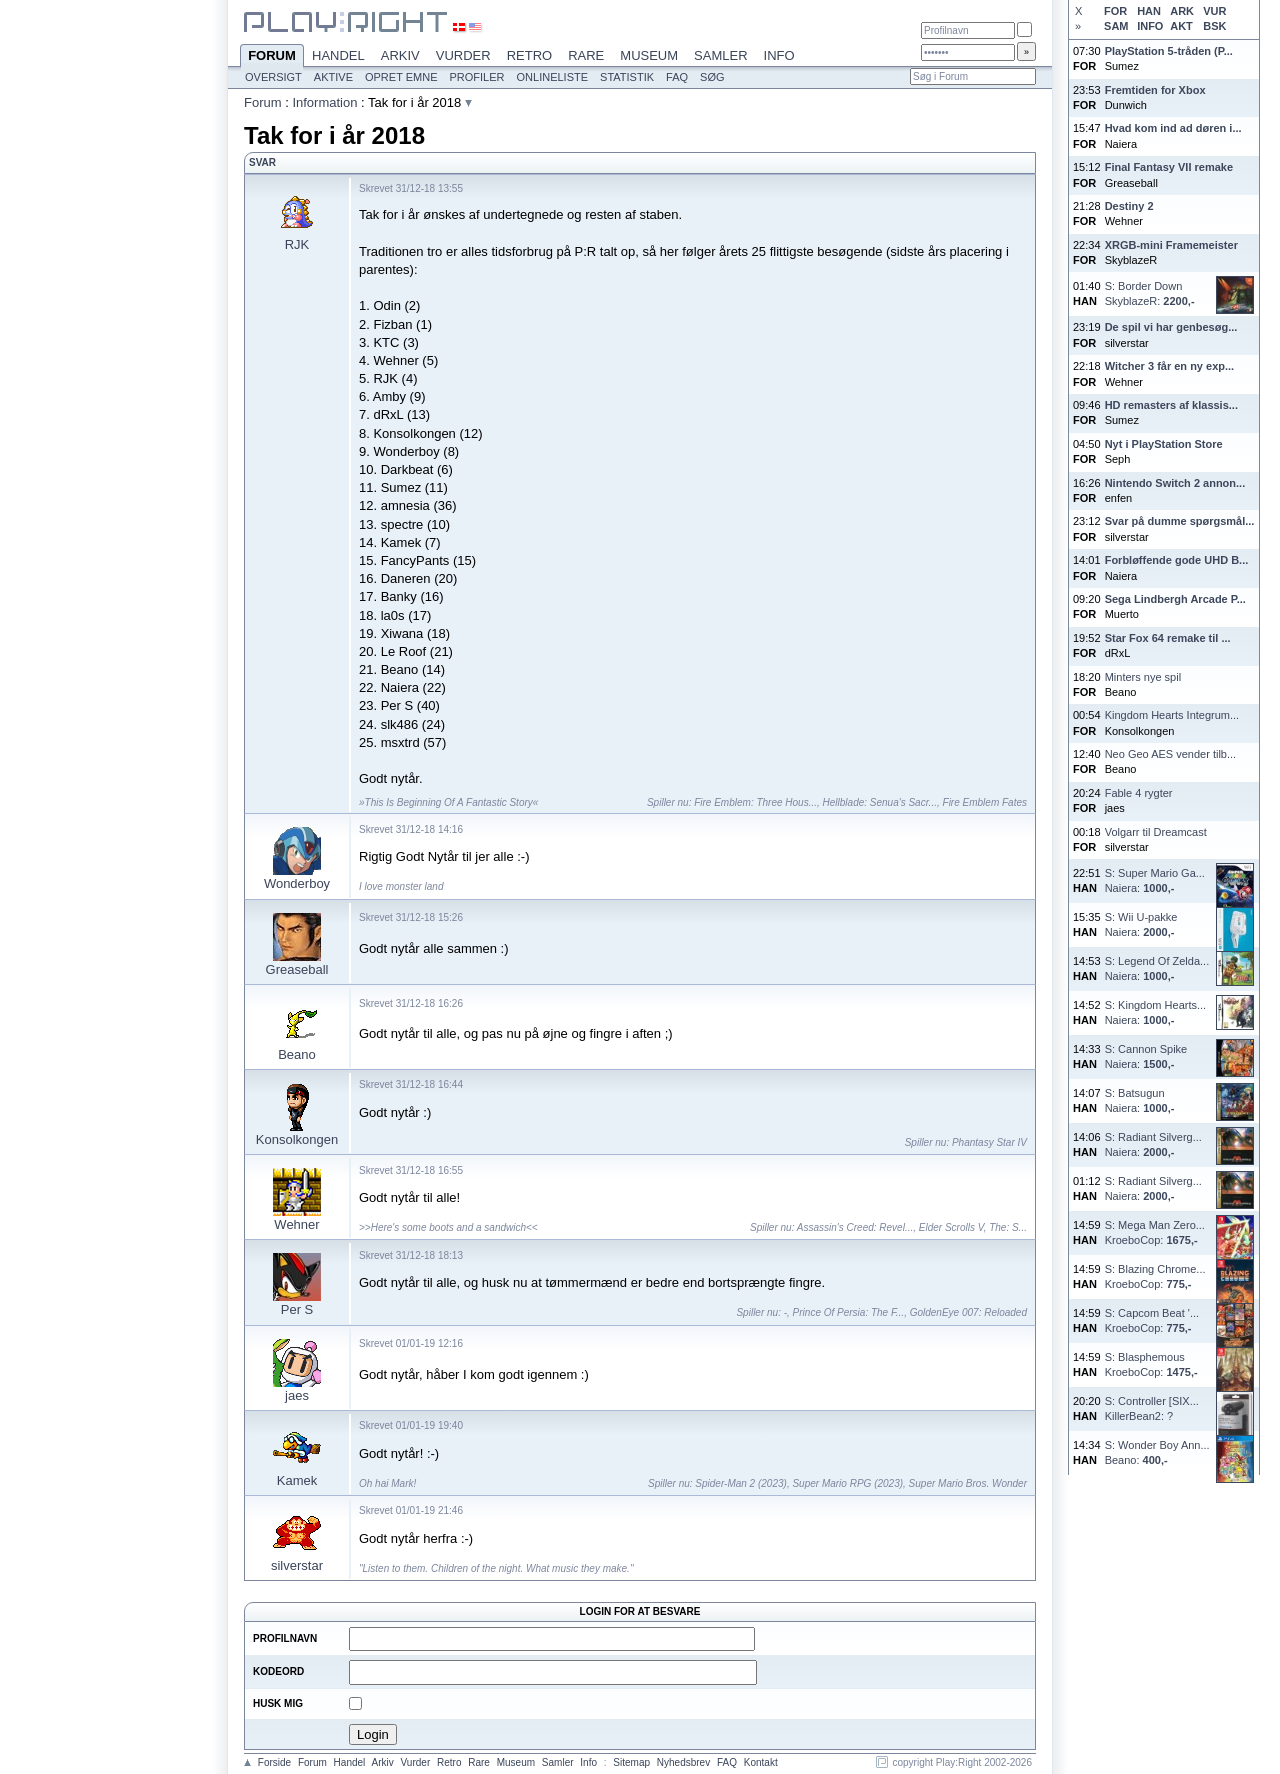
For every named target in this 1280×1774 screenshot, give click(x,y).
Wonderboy (297, 883)
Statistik (627, 77)
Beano (297, 1054)
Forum (272, 57)
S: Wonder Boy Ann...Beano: (1157, 1452)
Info (779, 55)
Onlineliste (553, 77)
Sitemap (631, 1762)
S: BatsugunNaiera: (1140, 1100)
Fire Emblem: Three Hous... (755, 802)
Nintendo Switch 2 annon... (1175, 483)
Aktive (333, 77)
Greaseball (297, 969)
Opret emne (401, 77)
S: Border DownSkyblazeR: (1150, 293)
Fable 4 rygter (1139, 793)
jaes (297, 1395)
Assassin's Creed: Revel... (855, 1227)
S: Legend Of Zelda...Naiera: (1157, 968)
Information (324, 102)
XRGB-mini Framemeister (1171, 245)
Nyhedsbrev (683, 1762)
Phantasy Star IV (989, 1142)
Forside (274, 1762)
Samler (720, 55)
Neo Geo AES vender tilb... (1170, 754)
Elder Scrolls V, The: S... (973, 1227)
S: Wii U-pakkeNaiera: (1141, 924)
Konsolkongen (297, 1139)
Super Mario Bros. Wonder (968, 1483)
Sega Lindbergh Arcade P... (1175, 599)
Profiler (477, 77)
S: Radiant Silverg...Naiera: (1153, 1144)
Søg (712, 77)
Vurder (463, 55)
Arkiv (400, 55)
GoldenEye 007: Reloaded (968, 1312)
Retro (530, 55)
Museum (649, 55)
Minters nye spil (1143, 677)
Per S (297, 1309)
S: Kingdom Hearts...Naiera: (1156, 1012)
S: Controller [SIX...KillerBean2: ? (1152, 1408)
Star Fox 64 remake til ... (1168, 638)
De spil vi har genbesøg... (1171, 327)
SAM (1116, 26)
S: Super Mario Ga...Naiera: (1155, 880)
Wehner (296, 1224)
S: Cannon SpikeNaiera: (1146, 1056)
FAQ (677, 77)
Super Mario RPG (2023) (847, 1483)
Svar (262, 162)
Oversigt (273, 77)
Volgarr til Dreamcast (1156, 832)
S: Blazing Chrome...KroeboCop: (1155, 1276)
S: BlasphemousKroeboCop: (1151, 1364)
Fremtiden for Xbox (1155, 90)
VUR (1214, 11)
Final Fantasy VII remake (1169, 167)
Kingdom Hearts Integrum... (1172, 715)
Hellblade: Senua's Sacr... (880, 802)
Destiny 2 (1129, 206)
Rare (586, 55)
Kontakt (761, 1762)
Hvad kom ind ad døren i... (1173, 128)
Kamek (297, 1480)
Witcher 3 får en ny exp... (1170, 366)
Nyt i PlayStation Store (1164, 444)
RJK (297, 244)
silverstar (297, 1565)
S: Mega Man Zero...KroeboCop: (1155, 1232)
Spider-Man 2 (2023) (741, 1483)
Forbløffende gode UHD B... (1177, 560)
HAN (1149, 11)
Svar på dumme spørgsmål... (1180, 521)
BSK (1214, 26)
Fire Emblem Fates (985, 802)
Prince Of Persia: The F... (849, 1312)
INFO (1150, 26)
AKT (1181, 26)
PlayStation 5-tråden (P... (1169, 51)
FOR (1115, 11)
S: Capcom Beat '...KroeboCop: (1152, 1320)
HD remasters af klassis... (1171, 405)
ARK (1182, 11)
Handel (338, 55)
